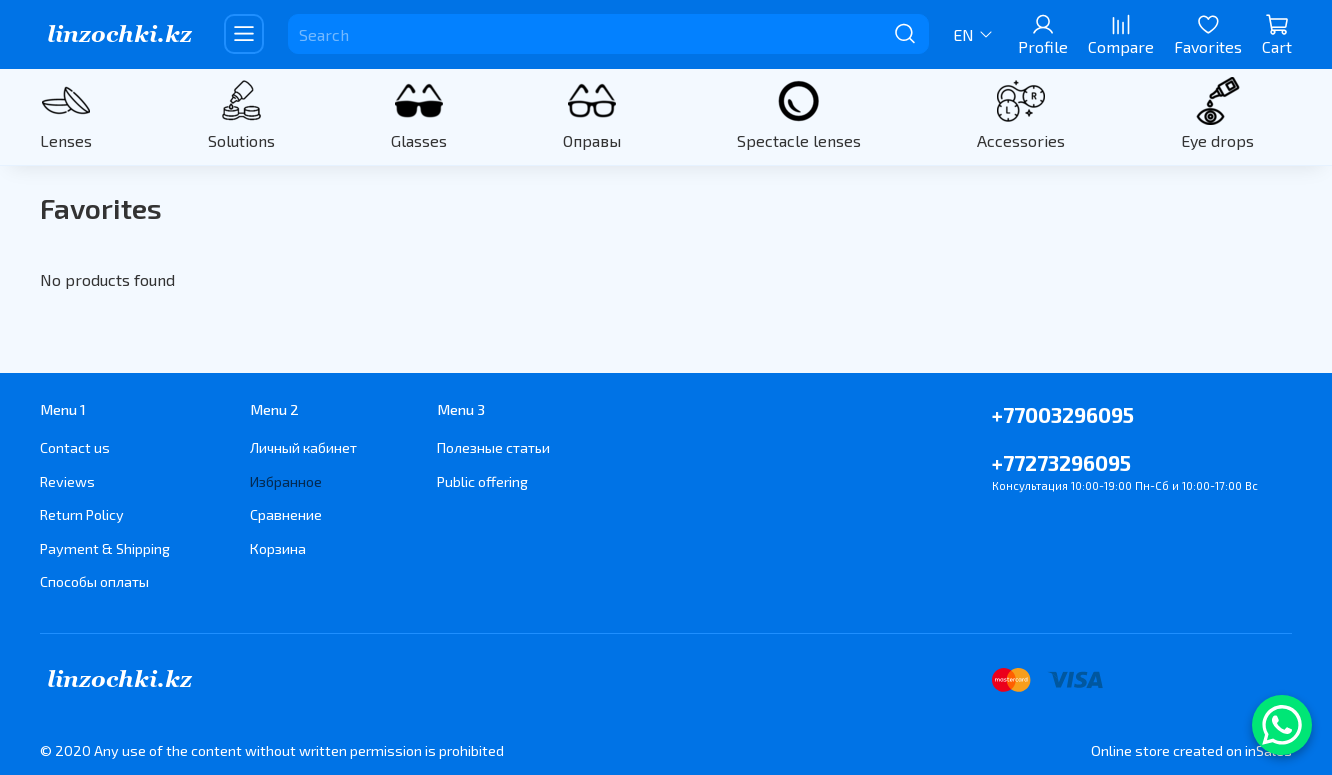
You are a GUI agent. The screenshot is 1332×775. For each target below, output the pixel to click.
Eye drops (1217, 140)
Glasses (419, 140)
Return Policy (82, 514)
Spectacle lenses (799, 140)
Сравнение (286, 514)
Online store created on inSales (1191, 750)
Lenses (66, 140)
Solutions (241, 140)
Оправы (592, 140)
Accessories (1021, 140)
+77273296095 (1061, 462)
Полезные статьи (493, 447)
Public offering (482, 481)
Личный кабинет (303, 447)
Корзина (278, 548)
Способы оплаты (94, 581)
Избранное (286, 481)
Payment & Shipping (105, 548)
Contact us (75, 447)
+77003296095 (1063, 414)
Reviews (67, 481)
